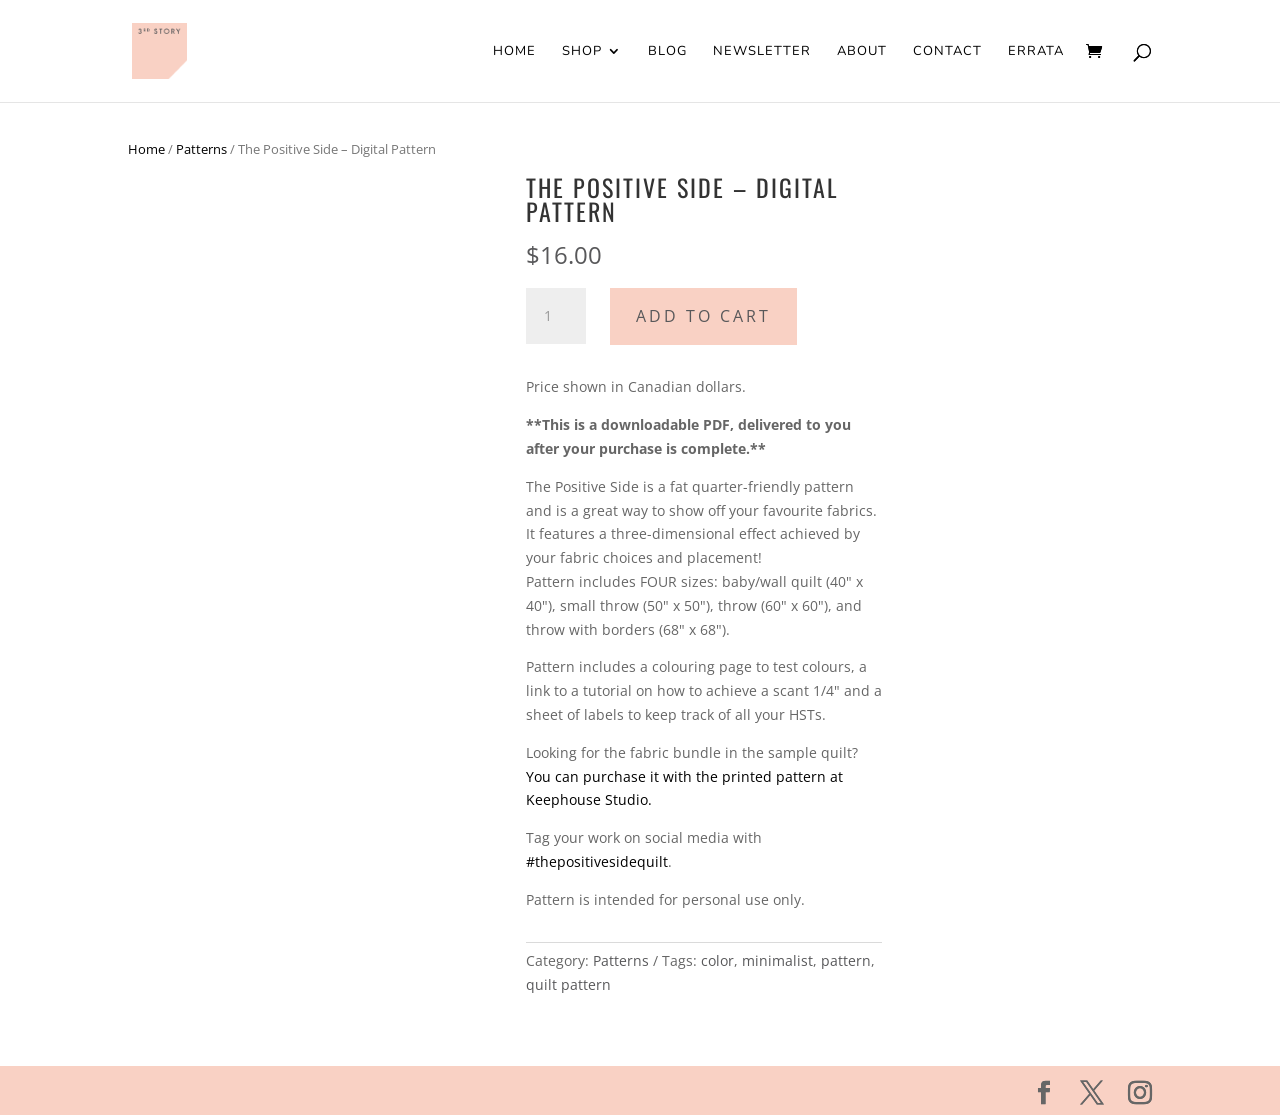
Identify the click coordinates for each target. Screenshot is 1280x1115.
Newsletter (762, 52)
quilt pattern (568, 984)
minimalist (777, 960)
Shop (582, 52)
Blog (667, 52)
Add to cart (703, 316)
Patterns (201, 149)
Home (514, 52)
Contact (947, 52)
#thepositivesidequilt (597, 861)
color (717, 960)
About (862, 52)
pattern (846, 960)
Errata (1036, 52)
